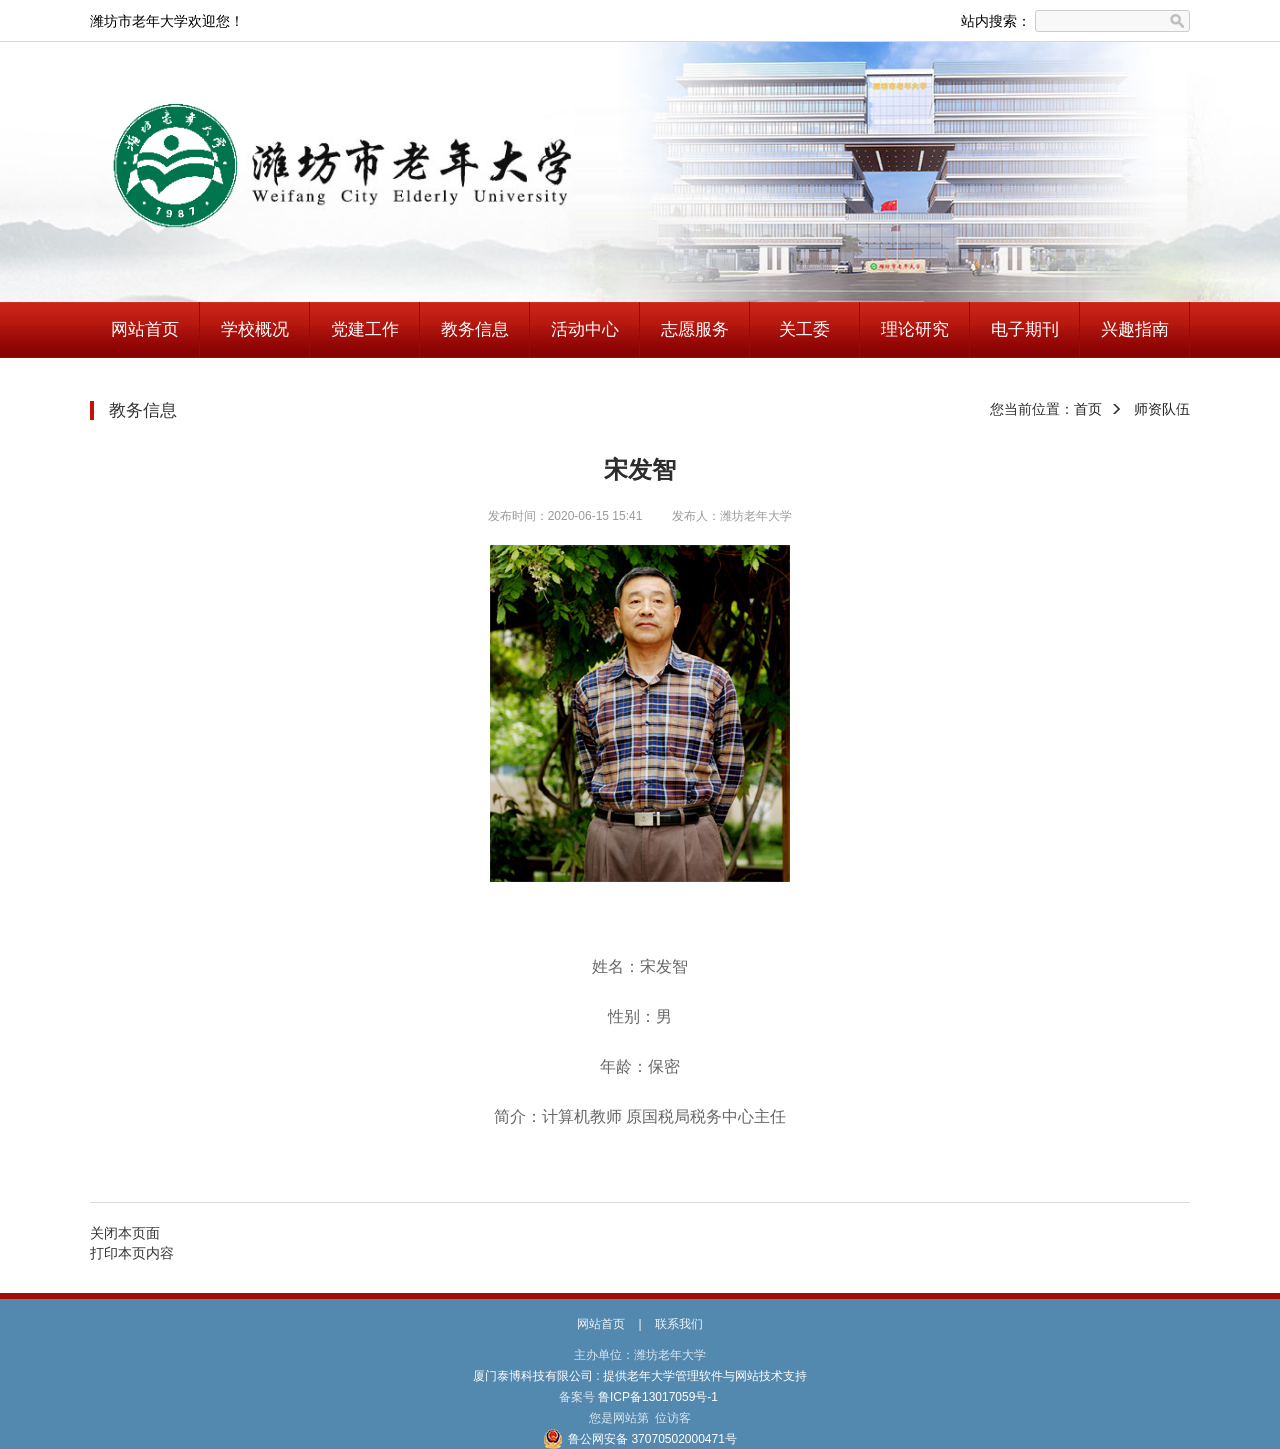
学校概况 (255, 329)
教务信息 (475, 329)
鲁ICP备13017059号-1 (658, 1397)
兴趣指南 (1135, 329)
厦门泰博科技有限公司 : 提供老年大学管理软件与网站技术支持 (640, 1376)
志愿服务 (695, 329)
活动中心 (585, 329)
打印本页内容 (132, 1253)
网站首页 (145, 329)
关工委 (804, 329)
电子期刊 (1025, 329)
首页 (1088, 409)
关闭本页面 (125, 1233)
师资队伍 (1162, 409)
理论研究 (915, 329)
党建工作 (365, 329)
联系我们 (679, 1324)
